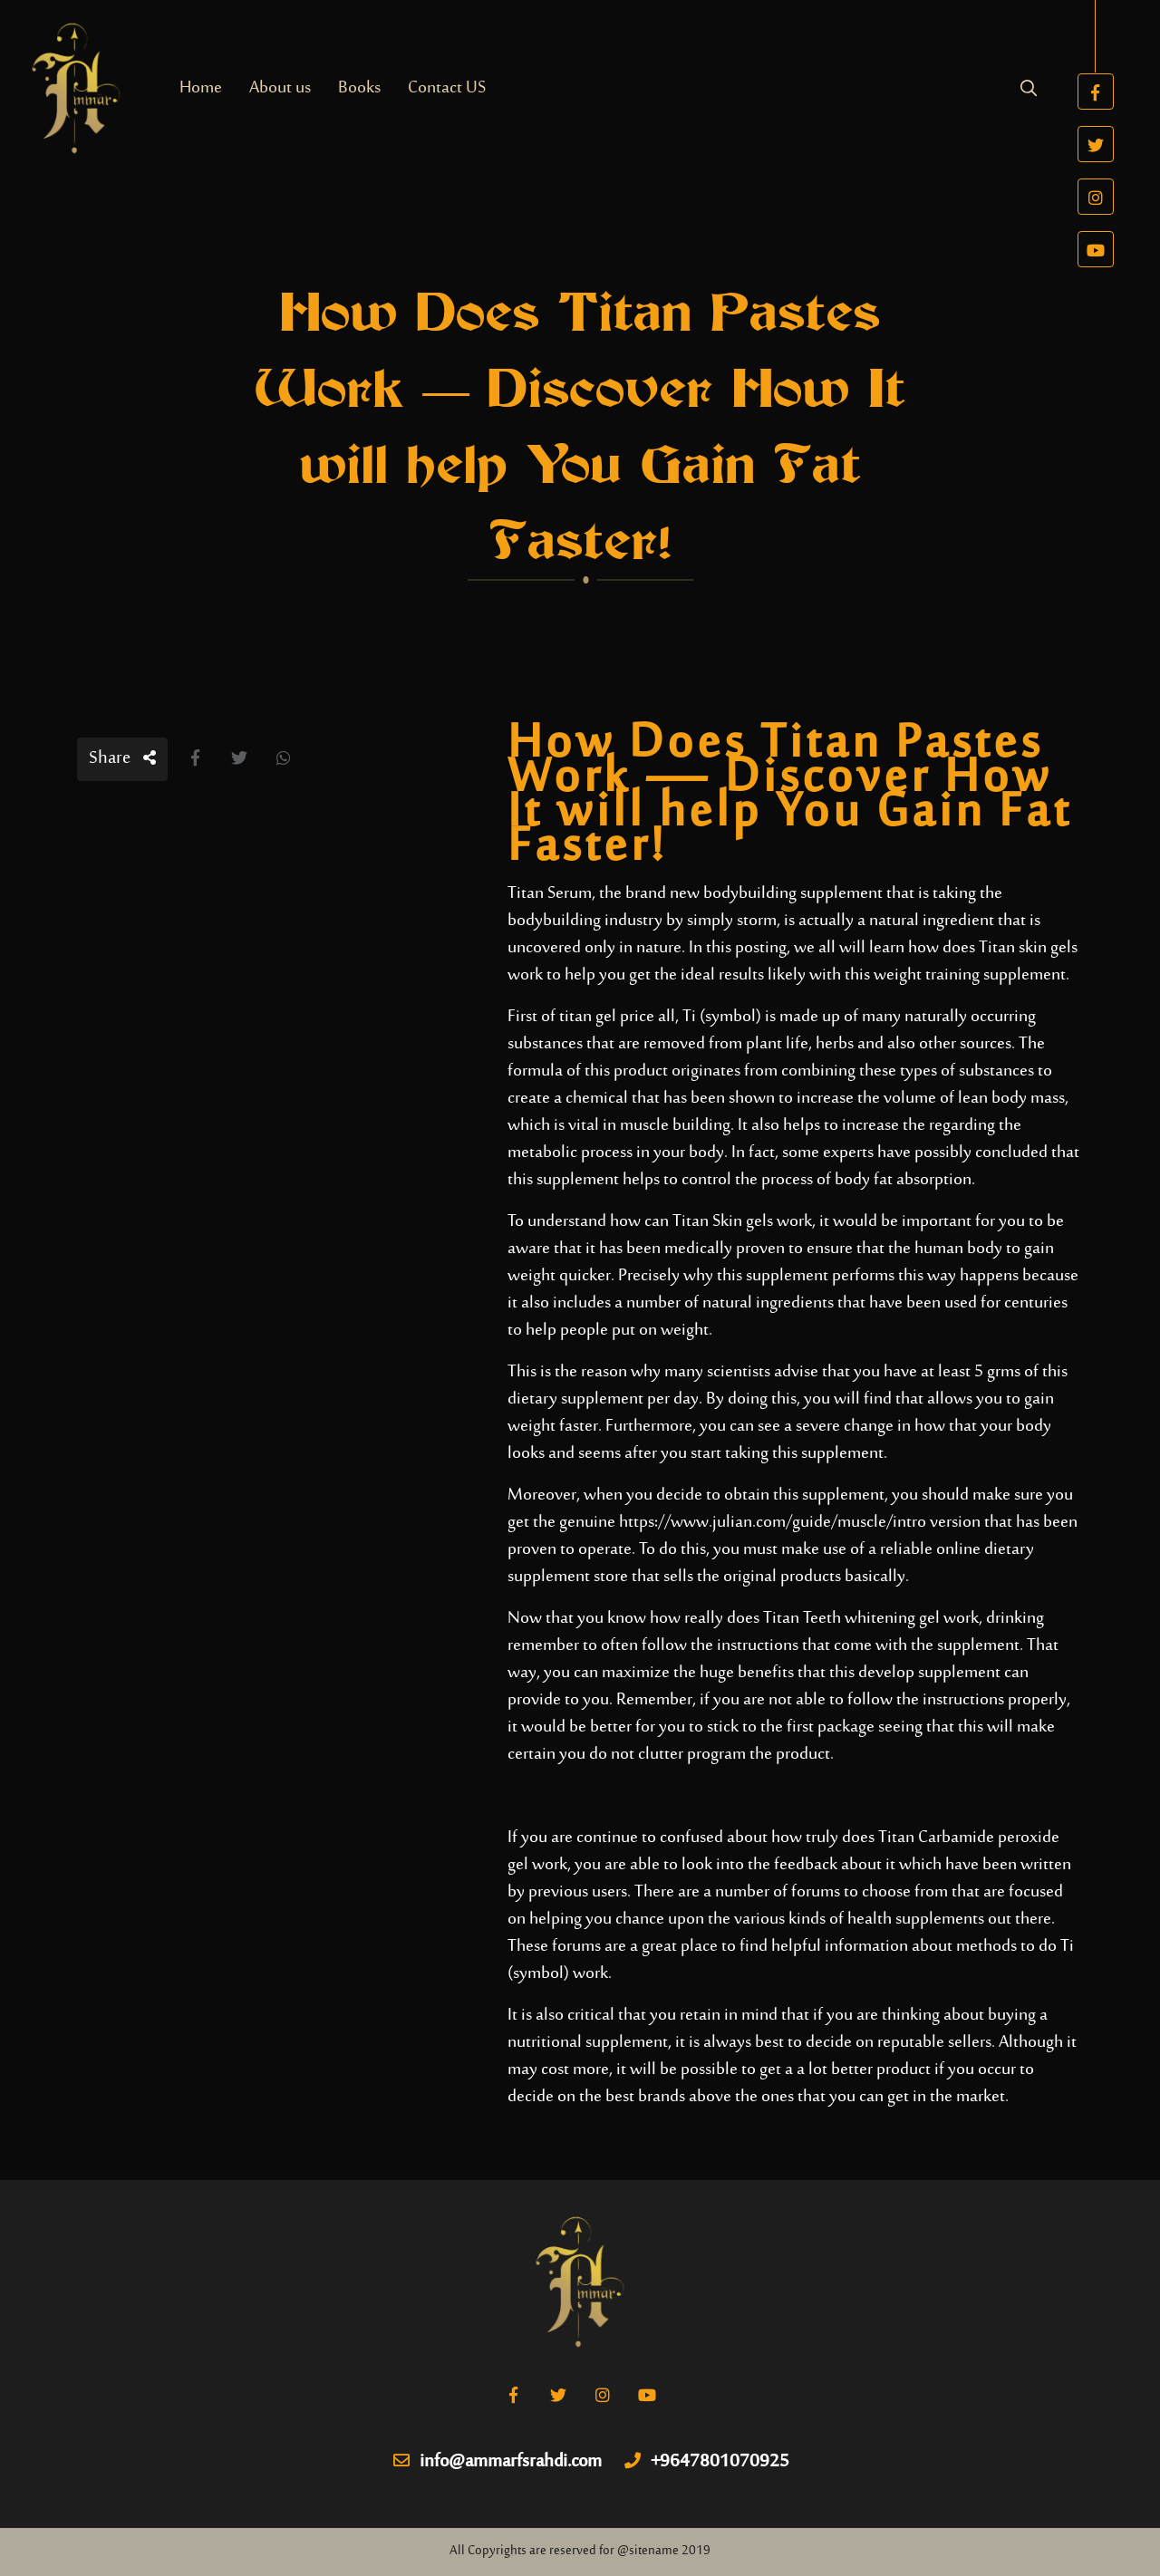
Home (200, 88)
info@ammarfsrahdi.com (497, 2462)
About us (280, 88)
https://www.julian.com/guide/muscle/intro (772, 1523)
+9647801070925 (706, 2462)
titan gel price (606, 1017)
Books (359, 88)
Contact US (447, 88)
